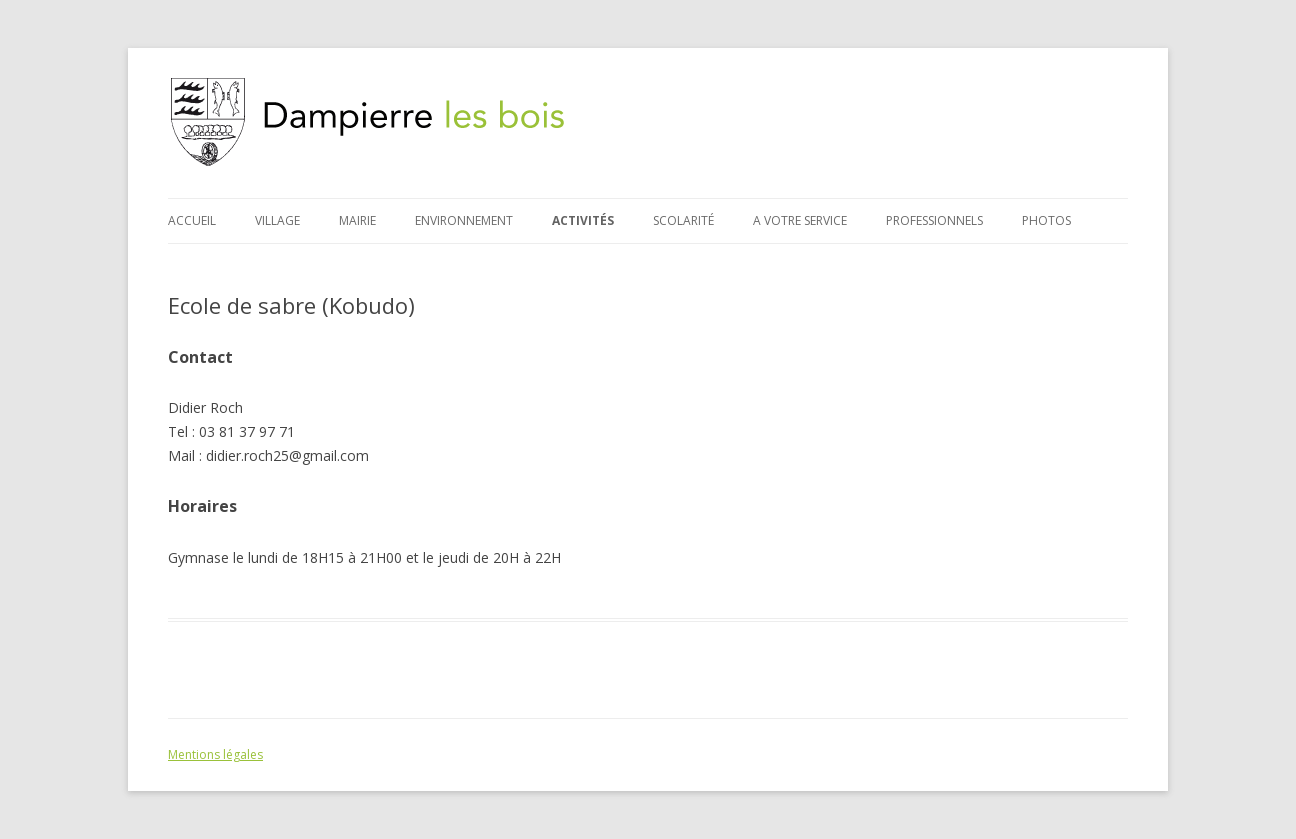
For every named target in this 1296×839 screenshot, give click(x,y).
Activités (583, 220)
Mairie (357, 220)
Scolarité (683, 220)
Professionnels (934, 220)
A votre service (800, 220)
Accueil (192, 220)
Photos (1046, 220)
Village (277, 220)
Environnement (464, 220)
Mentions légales (215, 754)
